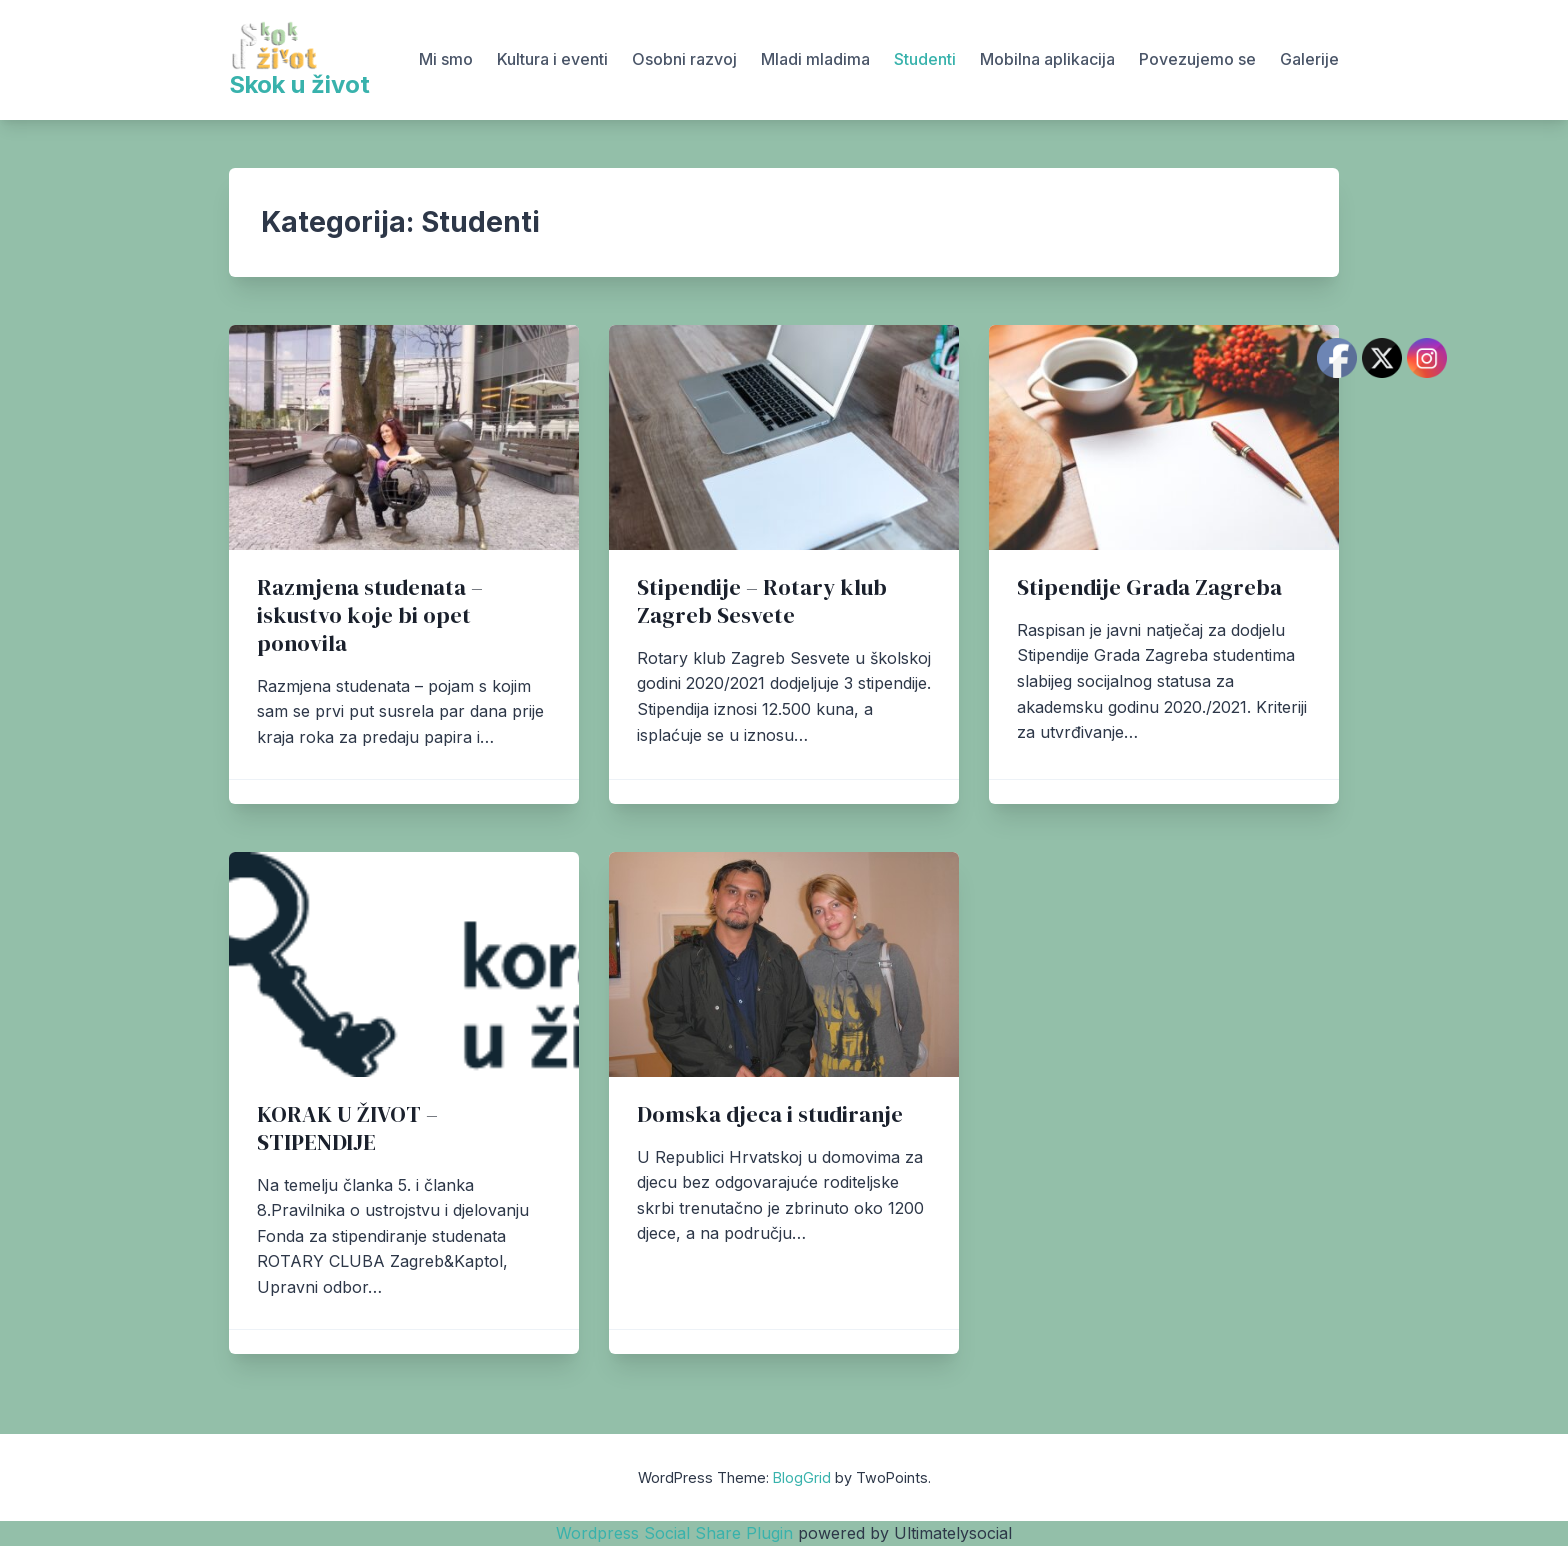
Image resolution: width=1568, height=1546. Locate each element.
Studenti (925, 59)
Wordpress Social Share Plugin (677, 1533)
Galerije (1309, 59)
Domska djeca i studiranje (770, 1114)
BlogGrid (802, 1477)
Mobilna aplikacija (1047, 59)
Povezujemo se (1197, 59)
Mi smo (446, 59)
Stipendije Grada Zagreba (1149, 587)
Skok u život (299, 84)
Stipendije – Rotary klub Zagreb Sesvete (762, 601)
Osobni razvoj (684, 59)
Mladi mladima (815, 59)
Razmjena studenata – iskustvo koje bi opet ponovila (370, 615)
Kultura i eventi (552, 59)
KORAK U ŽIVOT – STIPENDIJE (347, 1128)
